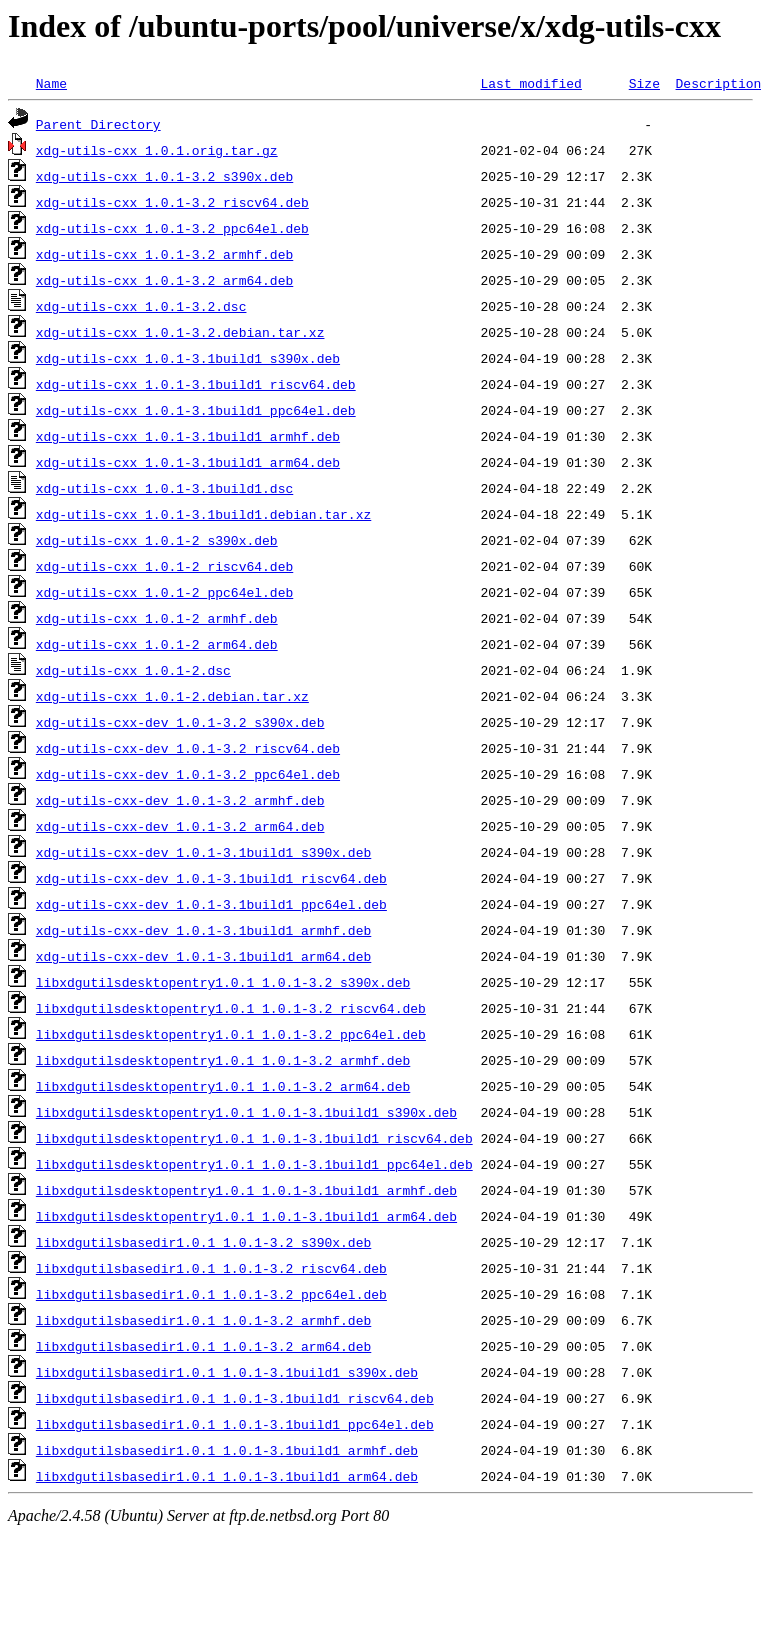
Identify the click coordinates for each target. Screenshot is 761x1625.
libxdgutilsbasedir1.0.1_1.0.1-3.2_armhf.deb (203, 1320)
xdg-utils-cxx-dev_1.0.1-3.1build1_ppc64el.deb (211, 904)
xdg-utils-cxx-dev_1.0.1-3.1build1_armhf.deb (203, 930)
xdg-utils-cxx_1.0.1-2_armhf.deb (157, 618)
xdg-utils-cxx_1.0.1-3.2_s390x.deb (164, 176)
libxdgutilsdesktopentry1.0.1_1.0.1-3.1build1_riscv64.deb (254, 1138)
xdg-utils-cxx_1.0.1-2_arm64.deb (157, 644)
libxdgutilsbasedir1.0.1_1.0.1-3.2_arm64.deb (203, 1346)
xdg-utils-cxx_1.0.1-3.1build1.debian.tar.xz (203, 514)
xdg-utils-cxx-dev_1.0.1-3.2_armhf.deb (180, 800)
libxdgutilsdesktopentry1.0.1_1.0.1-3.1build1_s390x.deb (246, 1112)
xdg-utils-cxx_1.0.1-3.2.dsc (141, 306)
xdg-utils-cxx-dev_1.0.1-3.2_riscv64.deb (188, 748)
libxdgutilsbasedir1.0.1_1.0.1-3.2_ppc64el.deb (211, 1294)
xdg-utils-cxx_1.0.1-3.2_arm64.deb (164, 280)
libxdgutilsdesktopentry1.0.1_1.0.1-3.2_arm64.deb (223, 1086)
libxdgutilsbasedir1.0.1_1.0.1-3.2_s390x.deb (203, 1242)
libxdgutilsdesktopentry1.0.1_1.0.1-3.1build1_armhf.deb (246, 1190)
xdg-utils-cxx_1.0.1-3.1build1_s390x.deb (188, 358)
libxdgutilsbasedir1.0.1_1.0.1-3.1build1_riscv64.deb (235, 1398)
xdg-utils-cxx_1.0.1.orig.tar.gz (157, 150)
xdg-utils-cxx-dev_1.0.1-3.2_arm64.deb (180, 826)
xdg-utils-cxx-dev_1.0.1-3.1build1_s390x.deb (203, 852)
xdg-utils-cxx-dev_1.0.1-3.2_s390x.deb (180, 722)
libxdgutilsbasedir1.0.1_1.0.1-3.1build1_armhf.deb (227, 1450)
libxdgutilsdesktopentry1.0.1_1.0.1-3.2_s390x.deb (223, 982)
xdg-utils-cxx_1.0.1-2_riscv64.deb (164, 566)
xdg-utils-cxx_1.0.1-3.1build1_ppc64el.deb (196, 410)
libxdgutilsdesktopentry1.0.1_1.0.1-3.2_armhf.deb (223, 1060)
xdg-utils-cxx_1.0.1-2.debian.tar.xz (172, 696)
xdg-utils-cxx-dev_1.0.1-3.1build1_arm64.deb (203, 956)
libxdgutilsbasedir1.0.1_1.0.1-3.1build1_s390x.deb (227, 1372)
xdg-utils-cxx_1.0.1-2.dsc (133, 670)
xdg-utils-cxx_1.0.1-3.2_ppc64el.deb (172, 228)
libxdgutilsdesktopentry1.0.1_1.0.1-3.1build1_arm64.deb (246, 1216)
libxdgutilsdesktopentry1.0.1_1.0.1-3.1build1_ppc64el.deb (254, 1164)
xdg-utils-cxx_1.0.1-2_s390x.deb (157, 540)
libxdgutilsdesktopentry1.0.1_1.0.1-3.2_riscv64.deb (231, 1008)
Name (51, 83)
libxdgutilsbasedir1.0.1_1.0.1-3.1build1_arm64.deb (227, 1476)
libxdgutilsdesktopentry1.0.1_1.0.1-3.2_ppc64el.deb (231, 1034)
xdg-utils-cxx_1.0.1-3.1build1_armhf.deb (188, 436)
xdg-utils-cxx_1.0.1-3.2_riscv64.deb (172, 202)
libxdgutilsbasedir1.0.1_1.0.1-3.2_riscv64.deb (211, 1268)
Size (644, 83)
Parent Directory (98, 124)
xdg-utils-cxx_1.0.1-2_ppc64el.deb (164, 592)
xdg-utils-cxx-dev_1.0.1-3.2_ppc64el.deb (188, 774)
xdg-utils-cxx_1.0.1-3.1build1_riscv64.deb (196, 384)
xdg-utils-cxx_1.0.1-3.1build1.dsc (164, 488)
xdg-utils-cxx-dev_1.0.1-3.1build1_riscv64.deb (211, 878)
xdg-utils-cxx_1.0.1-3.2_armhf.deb (164, 254)
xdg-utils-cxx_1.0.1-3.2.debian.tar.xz (180, 332)
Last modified (530, 83)
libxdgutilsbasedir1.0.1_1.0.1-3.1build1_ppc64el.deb (235, 1424)
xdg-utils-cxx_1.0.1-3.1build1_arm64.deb (188, 462)
